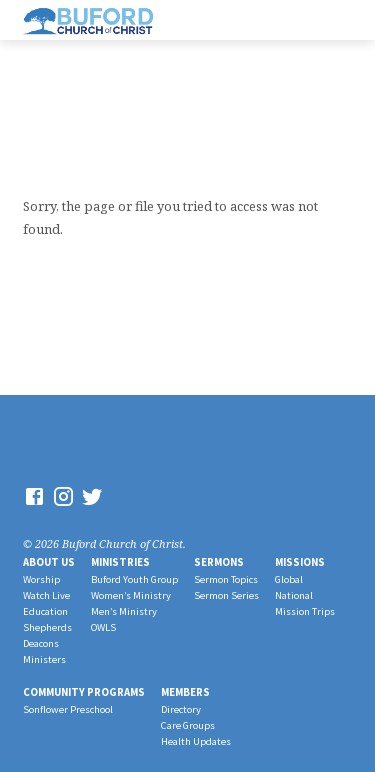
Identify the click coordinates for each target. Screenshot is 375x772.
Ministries (120, 562)
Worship (41, 579)
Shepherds (47, 627)
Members (185, 692)
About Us (49, 562)
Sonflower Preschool (68, 709)
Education (45, 611)
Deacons (41, 643)
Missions (300, 562)
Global (289, 579)
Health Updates (196, 741)
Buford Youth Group (134, 579)
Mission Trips (305, 611)
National (294, 595)
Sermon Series (226, 595)
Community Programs (84, 692)
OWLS (103, 627)
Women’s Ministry (131, 595)
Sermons (219, 562)
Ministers (44, 659)
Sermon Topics (226, 579)
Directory (181, 709)
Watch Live (46, 595)
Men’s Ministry (124, 611)
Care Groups (188, 725)
